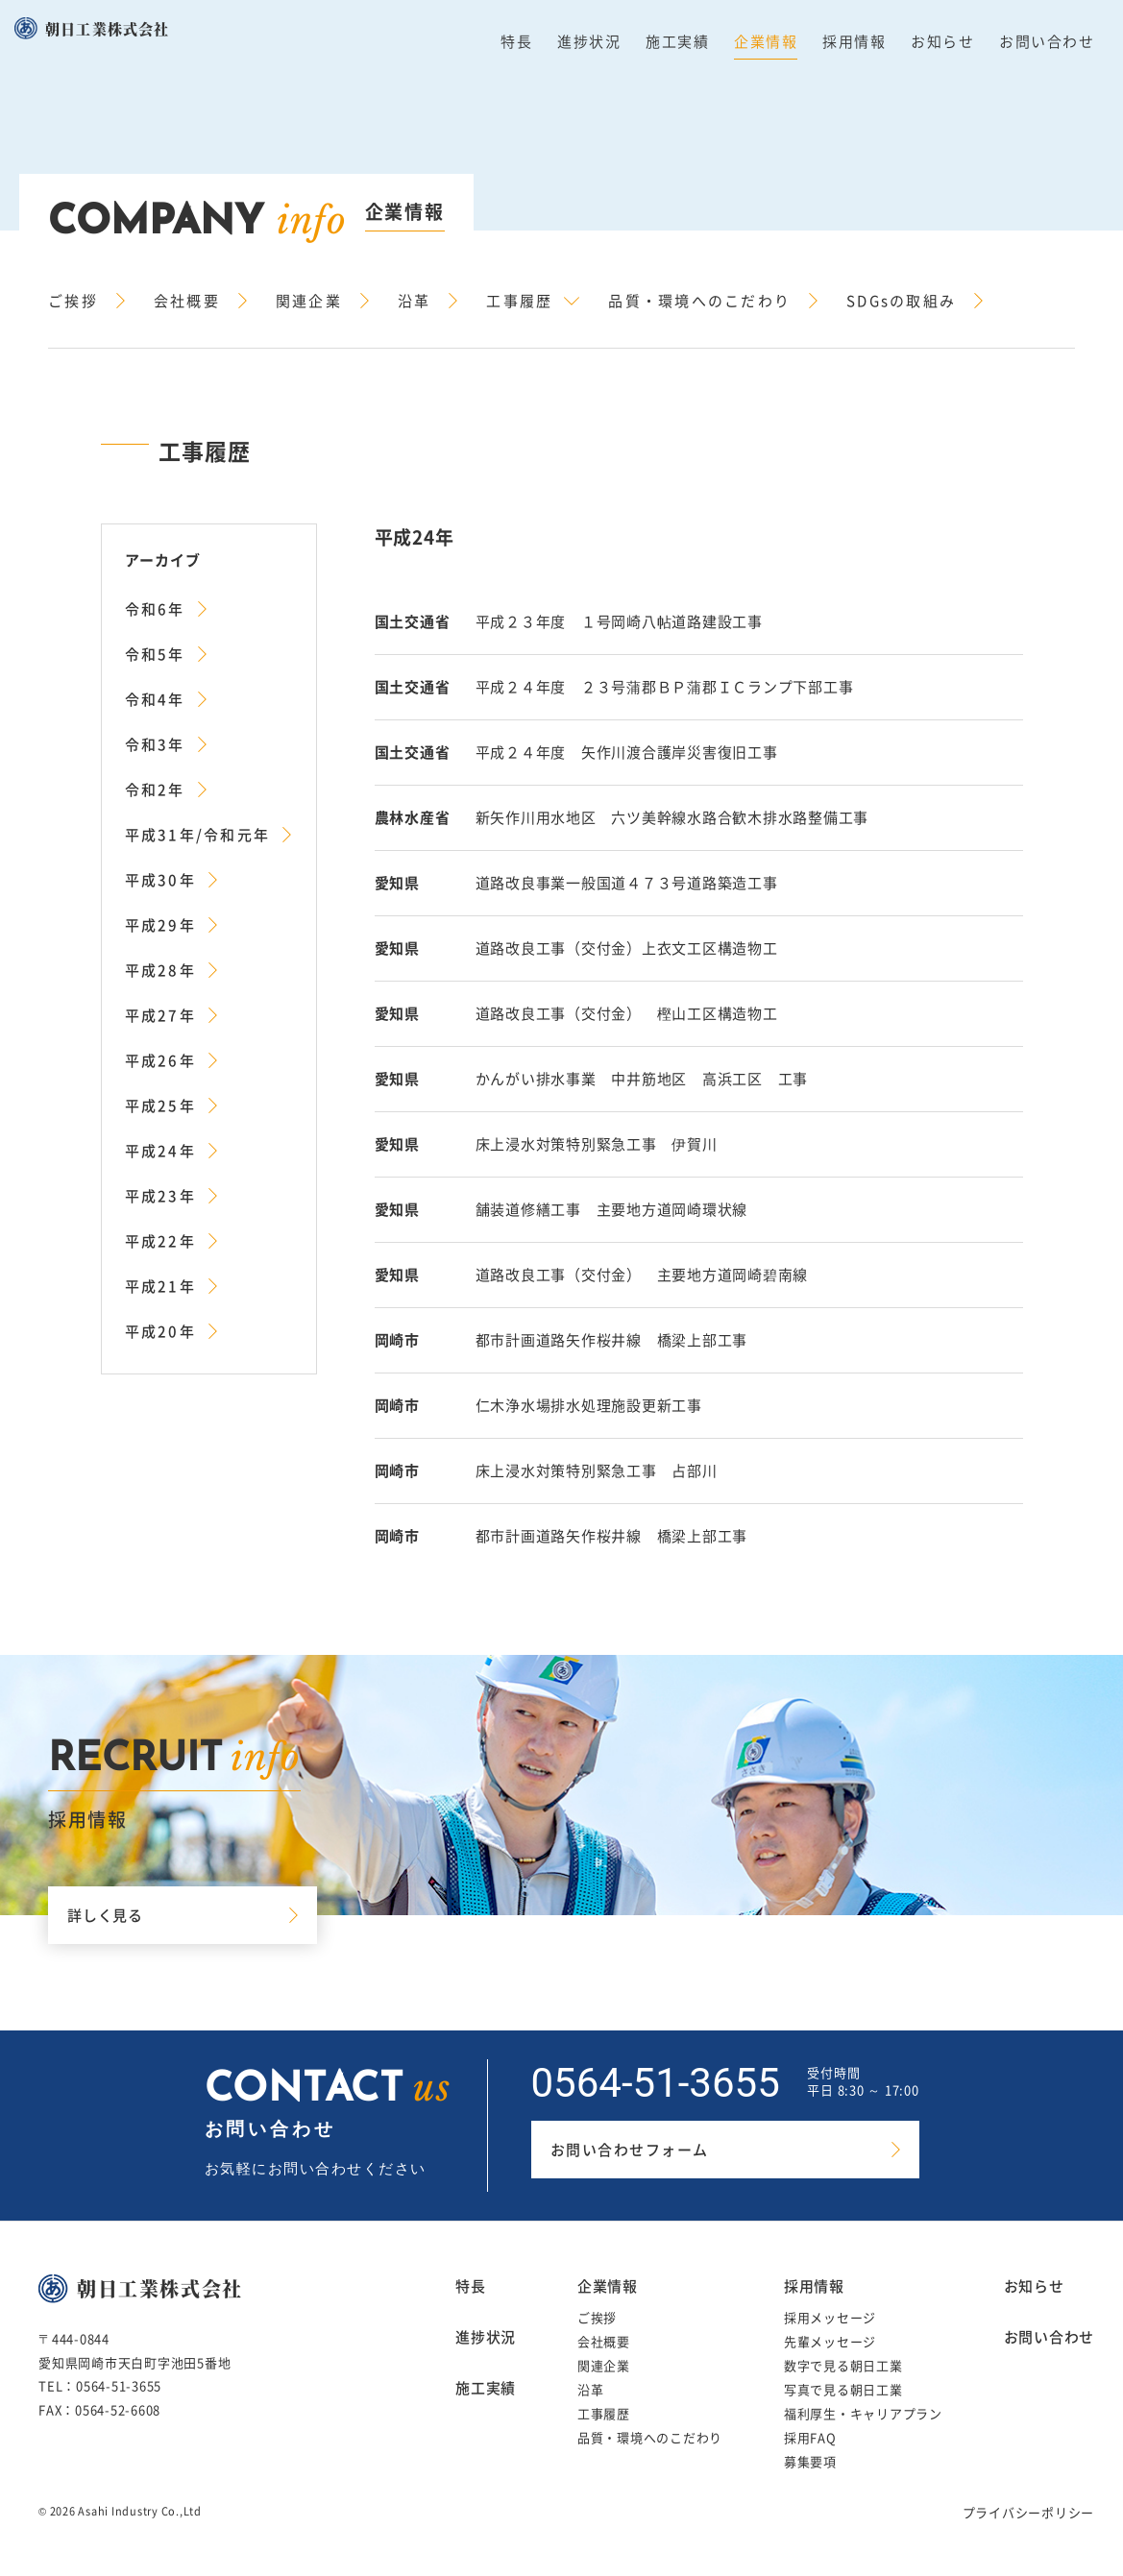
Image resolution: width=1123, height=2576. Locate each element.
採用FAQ (810, 2437)
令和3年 (155, 744)
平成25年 (160, 1105)
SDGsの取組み (901, 300)
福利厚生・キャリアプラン (863, 2413)
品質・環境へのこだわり (699, 300)
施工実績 (677, 41)
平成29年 (160, 925)
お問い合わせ (1046, 41)
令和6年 (155, 609)
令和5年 (155, 654)
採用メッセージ (830, 2317)
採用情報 (854, 41)
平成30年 (160, 879)
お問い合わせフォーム (629, 2149)
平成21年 (160, 1286)
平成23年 (160, 1195)
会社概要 (187, 300)
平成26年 (160, 1060)
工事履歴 (519, 300)
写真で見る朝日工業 (843, 2389)
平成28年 (160, 970)
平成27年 (160, 1015)
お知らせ (942, 41)
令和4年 (155, 699)
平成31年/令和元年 (198, 834)
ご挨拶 (73, 300)
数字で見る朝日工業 (843, 2365)
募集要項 (810, 2461)
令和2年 (155, 789)
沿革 (414, 300)
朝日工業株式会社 (107, 28)
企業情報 (765, 41)
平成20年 (160, 1331)
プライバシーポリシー (1029, 2512)
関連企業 (309, 300)
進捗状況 (589, 41)
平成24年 (160, 1150)
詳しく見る (105, 1915)
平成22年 (160, 1241)
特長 (516, 41)
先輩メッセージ (830, 2341)
